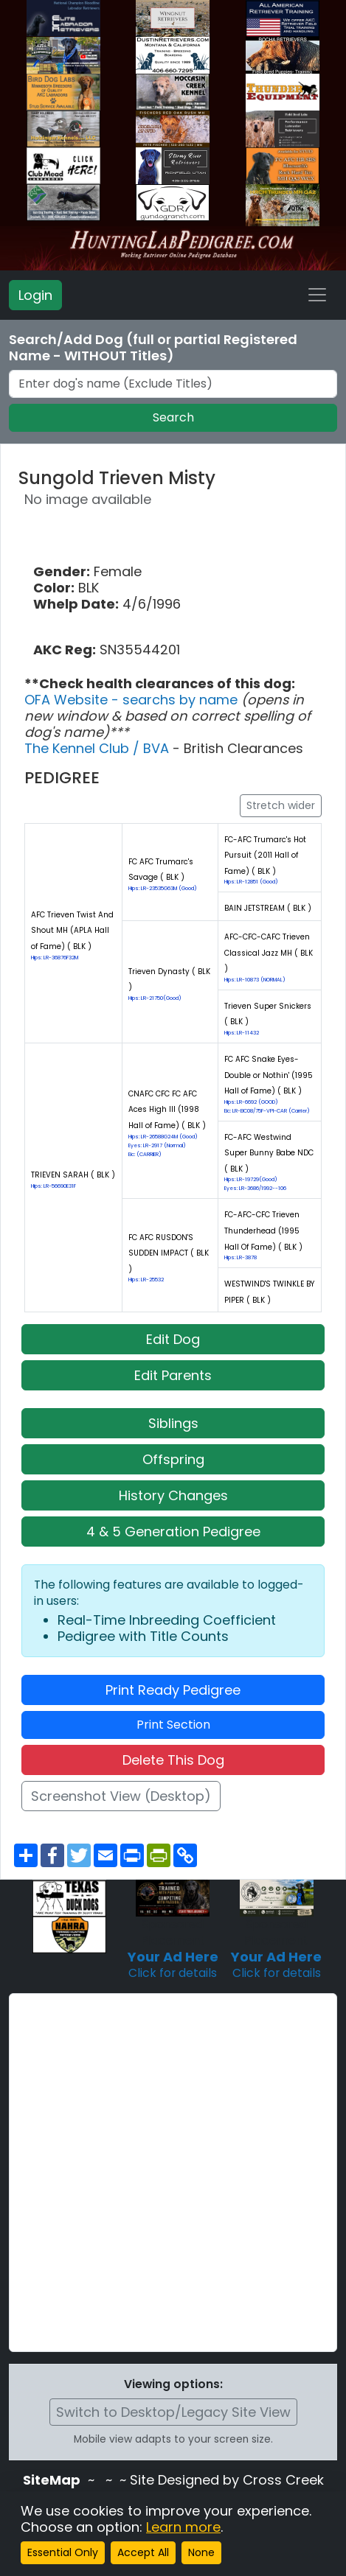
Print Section (173, 1724)
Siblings (173, 1423)
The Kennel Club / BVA (98, 748)
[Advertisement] (173, 2172)
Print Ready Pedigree (173, 1690)
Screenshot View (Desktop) (121, 1796)
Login (35, 295)
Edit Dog (173, 1339)
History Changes (173, 1495)
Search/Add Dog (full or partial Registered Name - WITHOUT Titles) (153, 348)
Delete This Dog (173, 1760)
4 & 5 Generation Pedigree (173, 1531)
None (201, 2552)
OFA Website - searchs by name (132, 699)
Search (173, 417)
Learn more (183, 2527)
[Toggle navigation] (317, 295)
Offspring (173, 1459)
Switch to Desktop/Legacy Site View (173, 2412)
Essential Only (62, 2552)
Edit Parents (173, 1375)
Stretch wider (280, 805)
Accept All (143, 2552)
